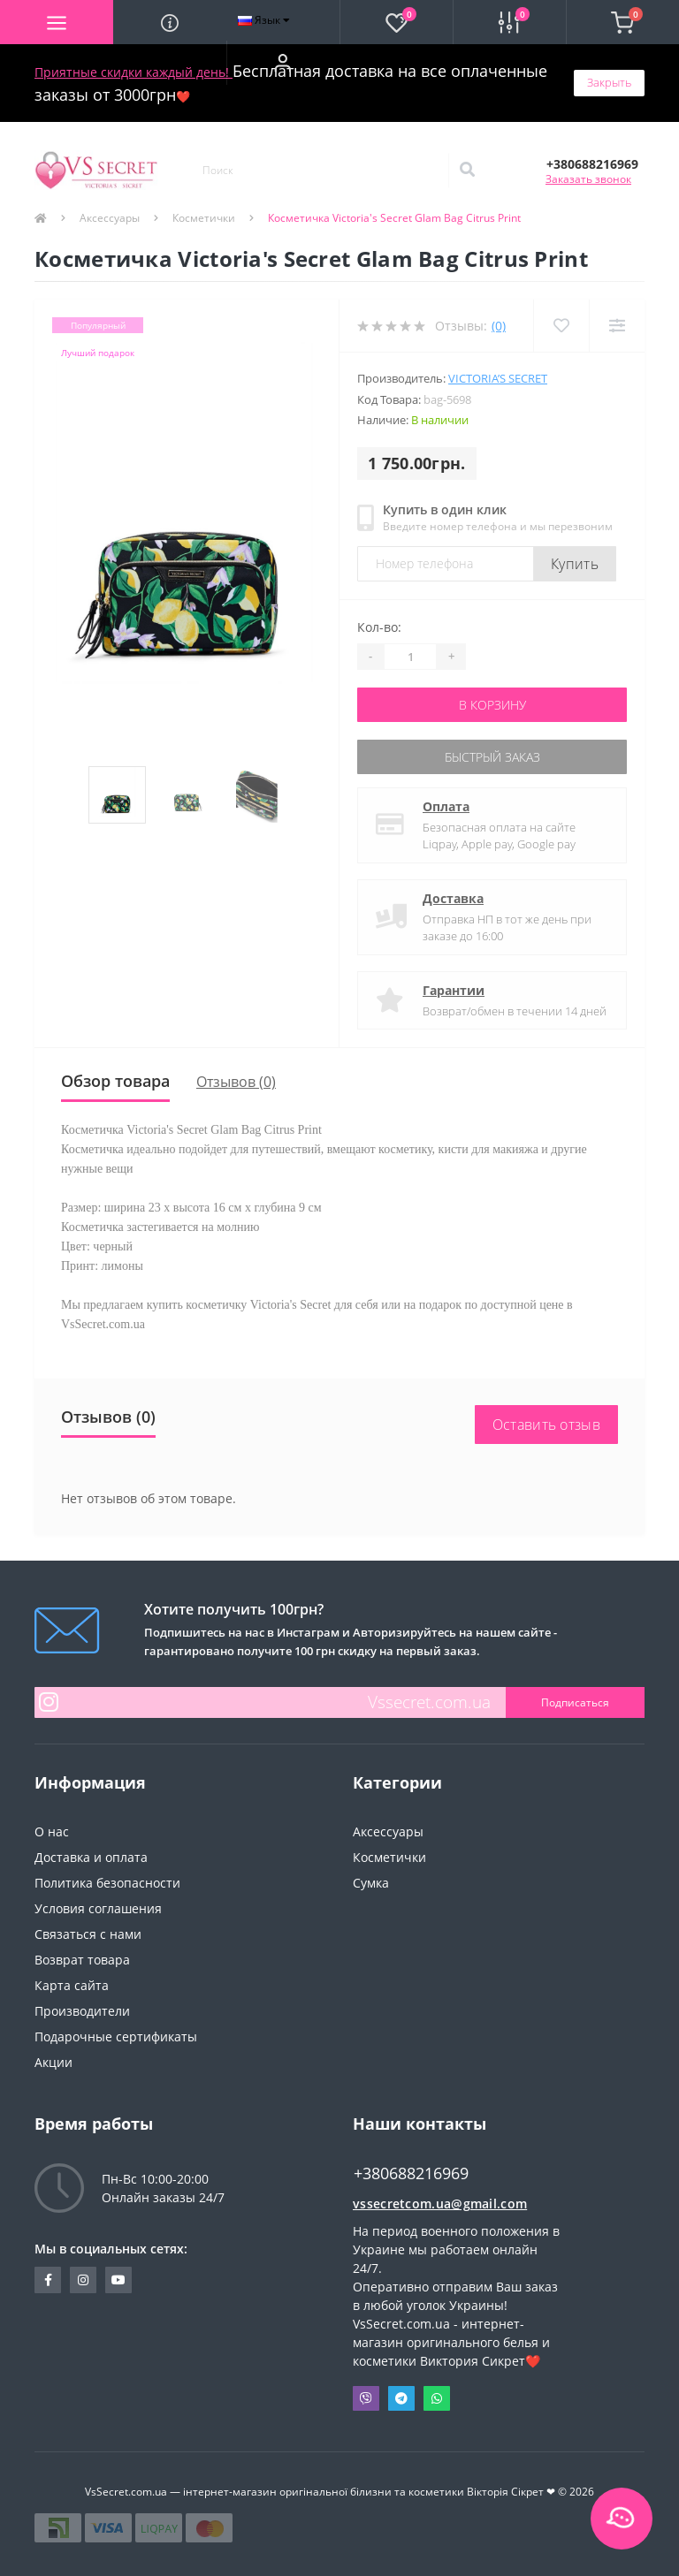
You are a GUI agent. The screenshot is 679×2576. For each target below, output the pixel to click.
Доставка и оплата (91, 1857)
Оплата (446, 806)
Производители (82, 2010)
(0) (499, 325)
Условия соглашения (98, 1908)
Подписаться (575, 1702)
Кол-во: (379, 627)
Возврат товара (82, 1959)
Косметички (203, 217)
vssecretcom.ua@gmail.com (440, 2203)
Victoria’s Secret (497, 378)
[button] (283, 63)
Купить (575, 564)
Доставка (453, 898)
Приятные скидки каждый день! (133, 72)
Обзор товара (115, 1080)
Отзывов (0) (236, 1081)
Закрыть (609, 82)
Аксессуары (110, 217)
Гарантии (453, 990)
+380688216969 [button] (411, 2173)
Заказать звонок (588, 178)
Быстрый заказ (492, 756)
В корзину (492, 704)
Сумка (371, 1882)
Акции (53, 2062)
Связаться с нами (87, 1934)
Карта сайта (71, 1985)
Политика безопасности (107, 1882)
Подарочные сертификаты (115, 2036)
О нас (51, 1831)
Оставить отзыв (546, 1424)
